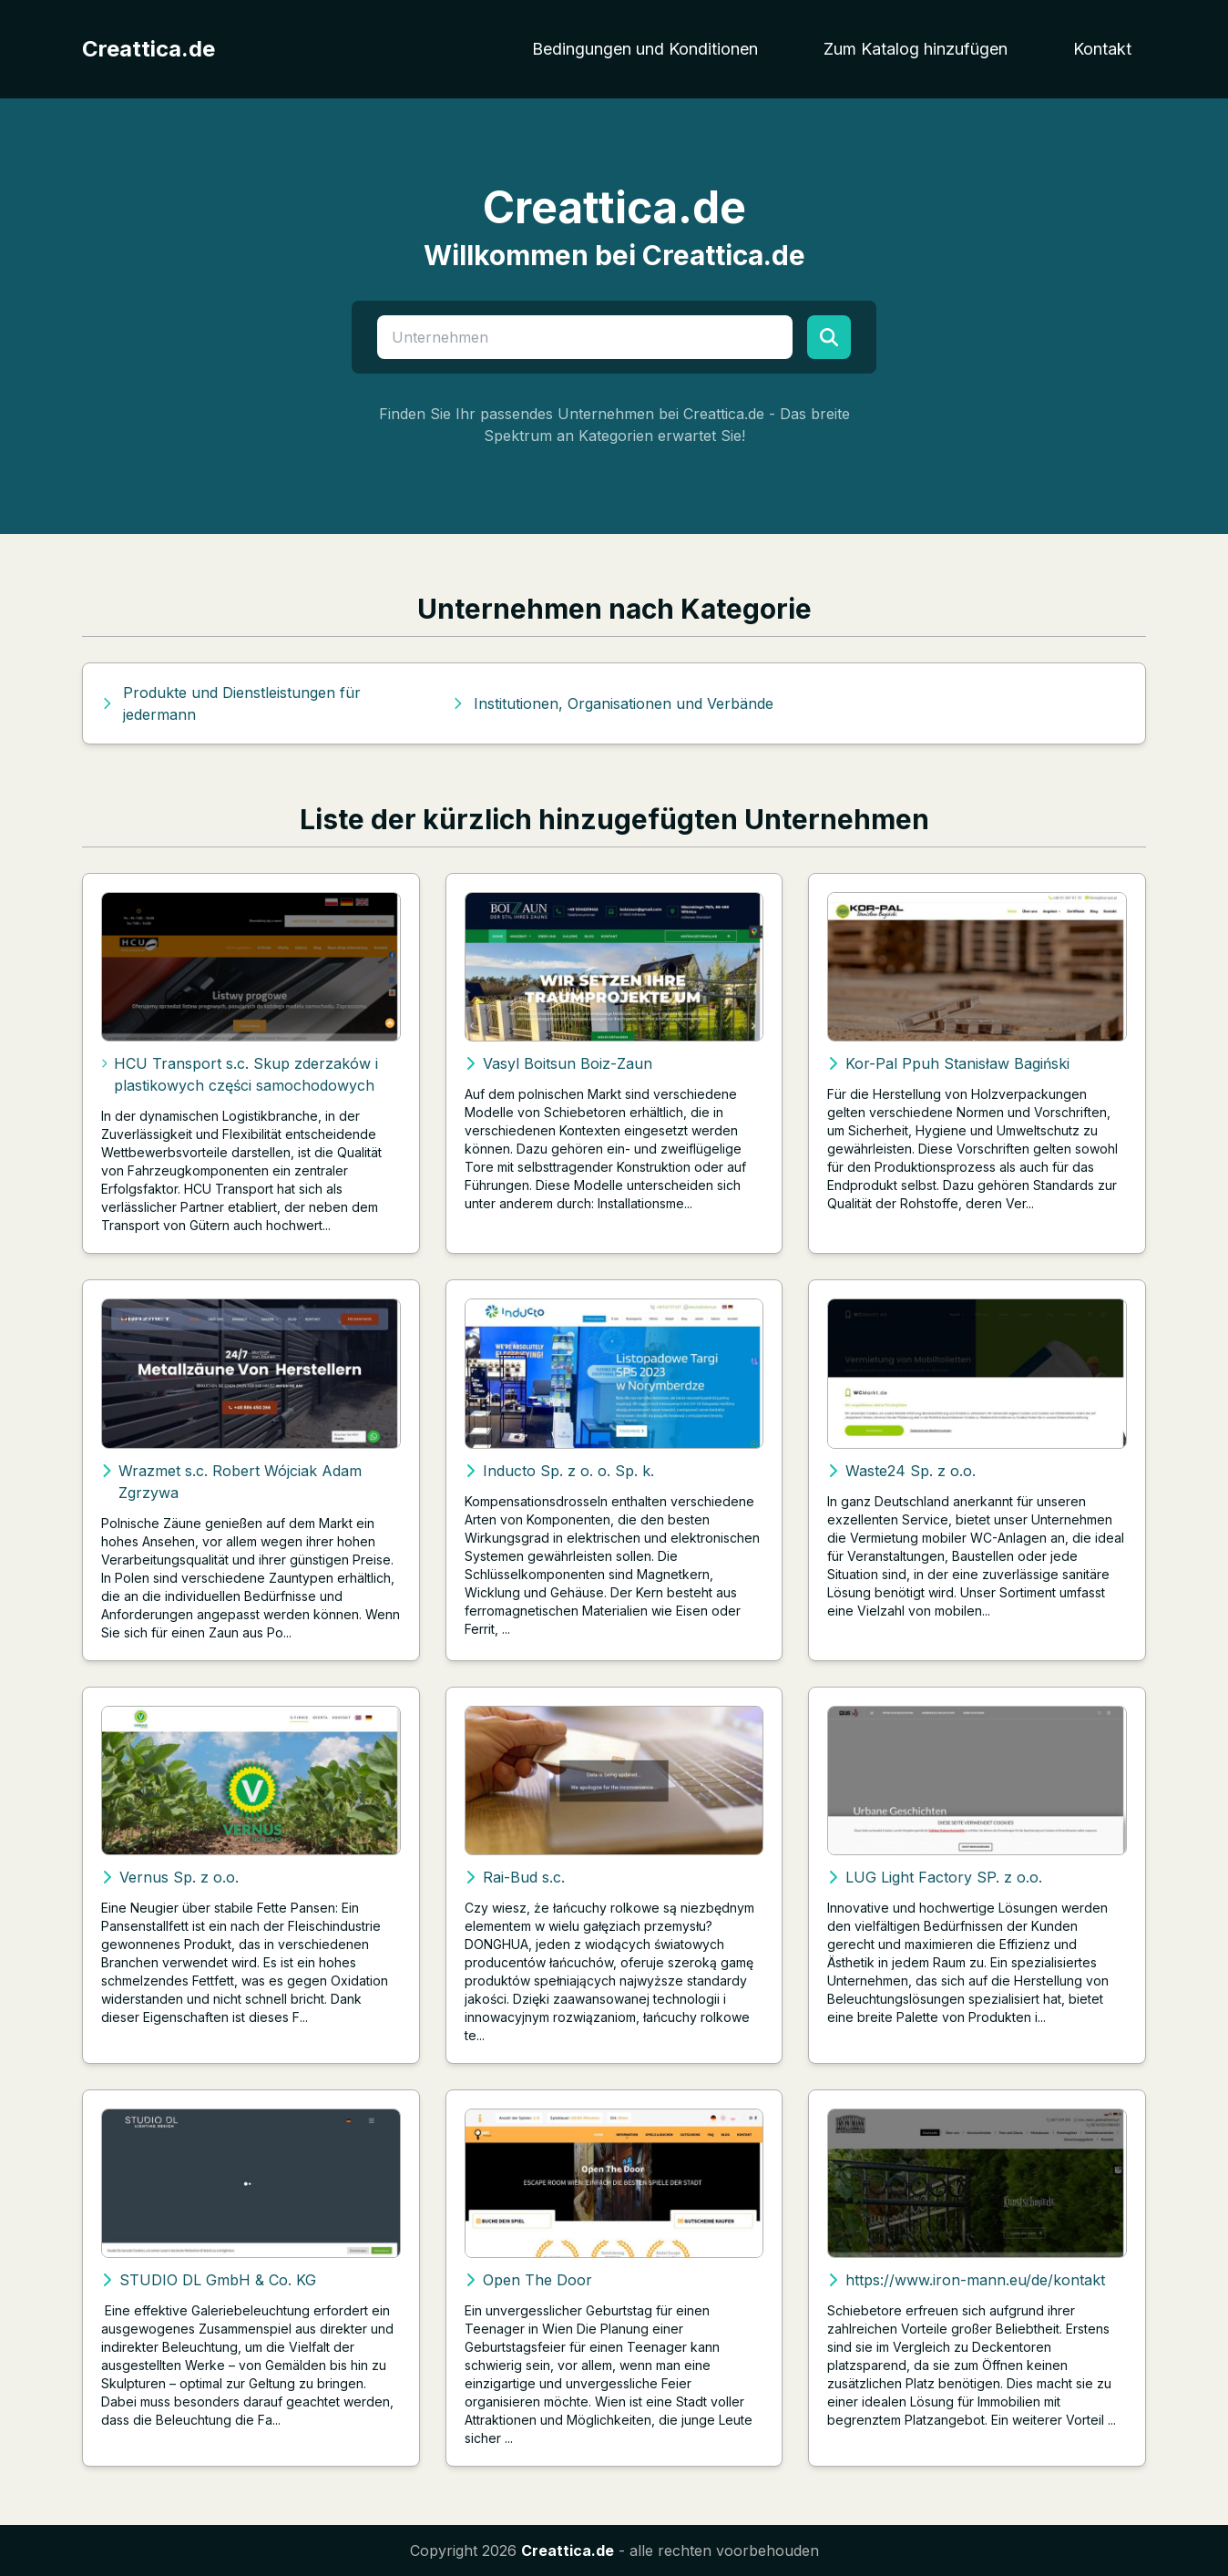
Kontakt (1102, 48)
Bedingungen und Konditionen (645, 48)
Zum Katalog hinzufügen (916, 48)
